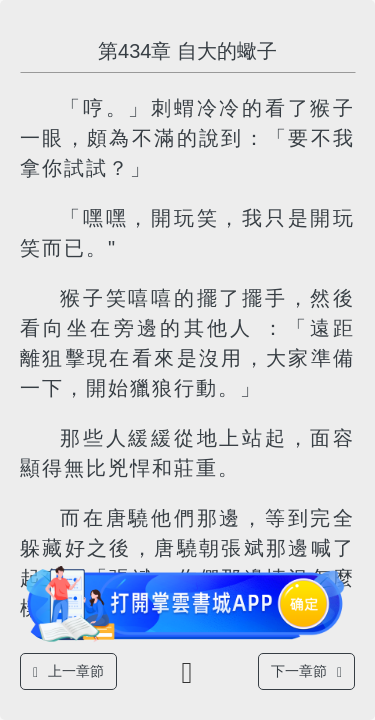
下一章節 (306, 671)
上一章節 (68, 671)
